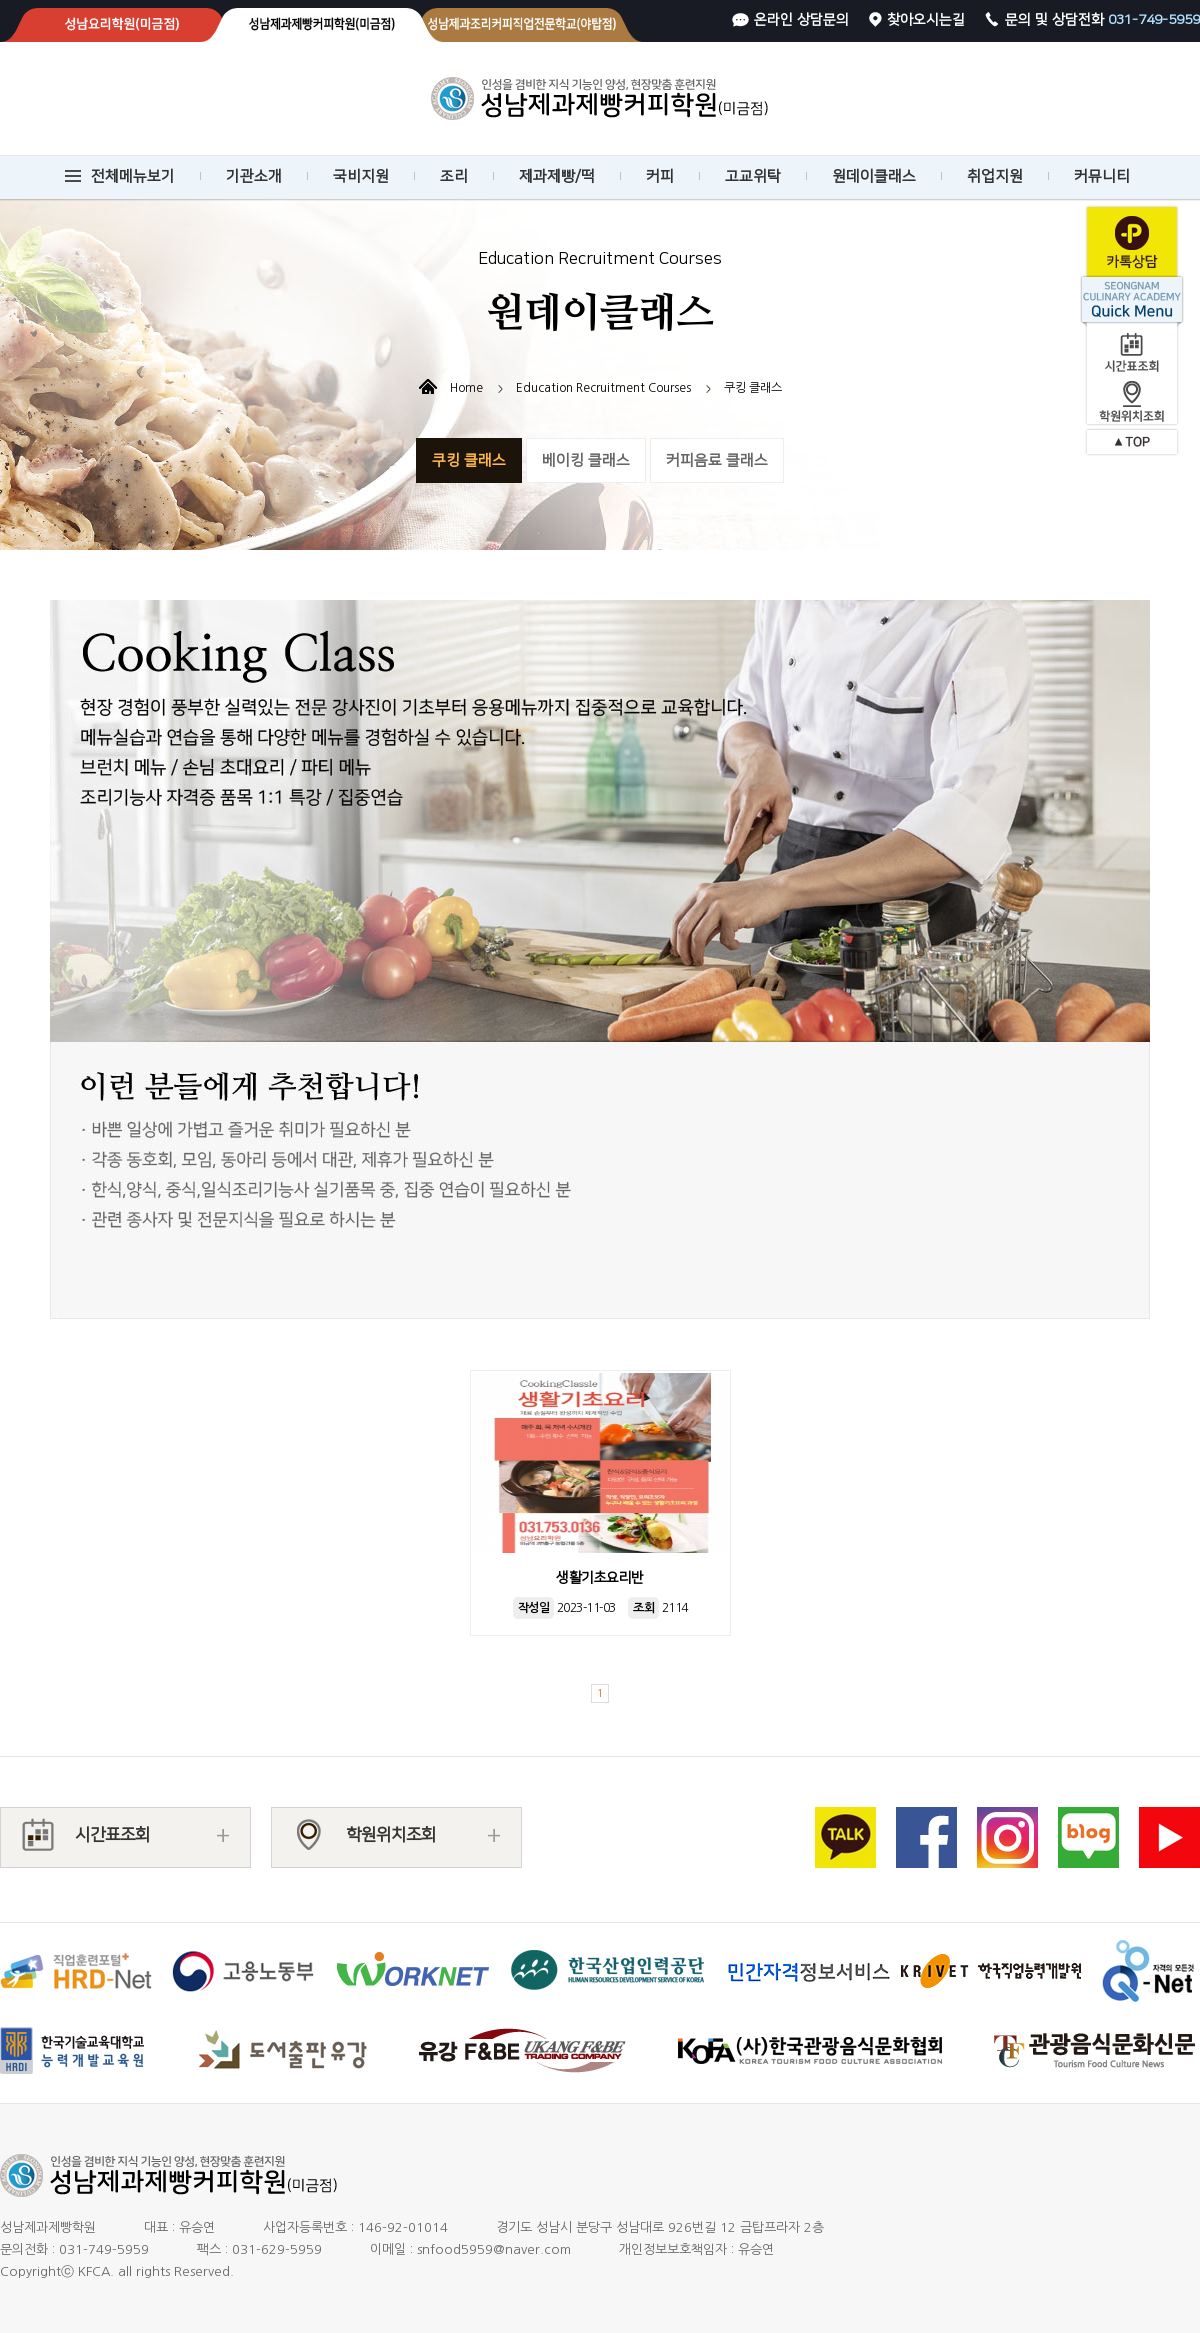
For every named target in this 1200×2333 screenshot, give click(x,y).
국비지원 (361, 176)
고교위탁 (753, 176)
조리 (454, 176)
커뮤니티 (1102, 176)
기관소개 (254, 176)
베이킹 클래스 (586, 460)
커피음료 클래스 (717, 460)
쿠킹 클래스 (469, 460)
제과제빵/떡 (557, 176)
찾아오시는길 (926, 20)
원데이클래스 (874, 176)
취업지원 (995, 176)
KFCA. (96, 2271)
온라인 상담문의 (801, 20)
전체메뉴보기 (133, 176)
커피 (660, 176)
